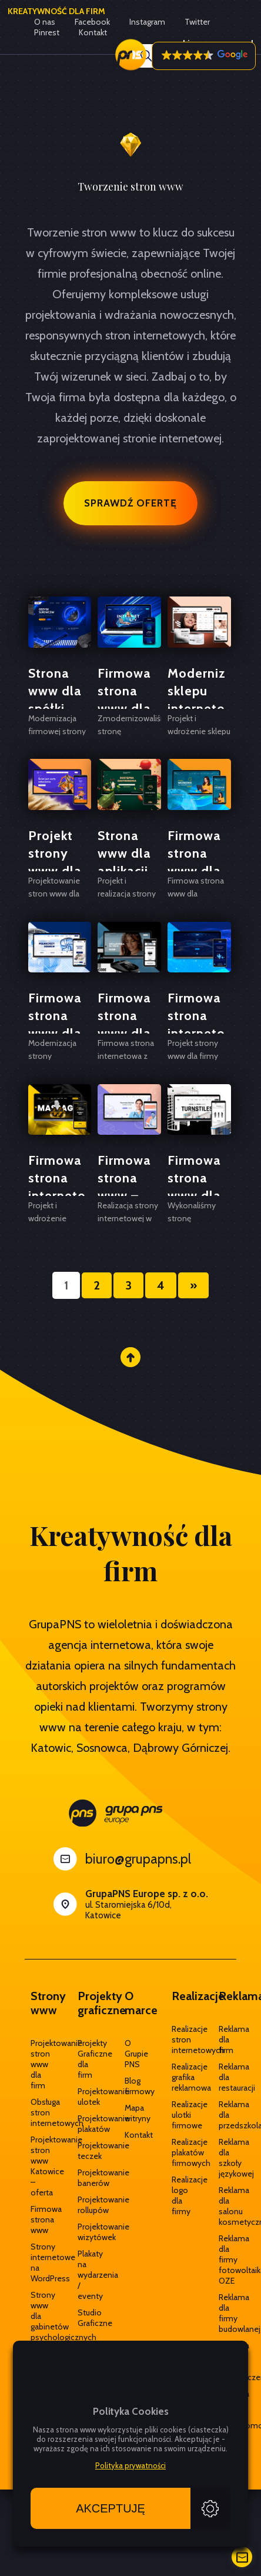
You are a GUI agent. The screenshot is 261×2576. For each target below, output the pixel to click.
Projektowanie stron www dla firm (36, 2064)
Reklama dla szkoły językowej (224, 2158)
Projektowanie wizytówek (83, 2231)
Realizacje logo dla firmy (177, 2195)
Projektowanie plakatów (83, 2123)
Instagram (147, 21)
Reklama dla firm (224, 2039)
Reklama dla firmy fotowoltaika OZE (224, 2259)
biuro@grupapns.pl (138, 1859)
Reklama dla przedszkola (224, 2115)
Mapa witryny (130, 2113)
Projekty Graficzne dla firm (83, 2059)
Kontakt (130, 2135)
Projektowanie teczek (83, 2150)
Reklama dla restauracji (224, 2077)
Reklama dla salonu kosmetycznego (224, 2206)
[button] (204, 56)
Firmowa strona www (36, 2219)
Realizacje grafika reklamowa (177, 2077)
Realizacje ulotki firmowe (177, 2115)
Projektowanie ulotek (83, 2096)
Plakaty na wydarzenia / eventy (83, 2274)
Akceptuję (110, 2508)
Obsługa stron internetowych (36, 2112)
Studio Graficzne (83, 2317)
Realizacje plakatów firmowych (177, 2152)
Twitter (197, 21)
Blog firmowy (130, 2086)
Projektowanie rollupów (83, 2204)
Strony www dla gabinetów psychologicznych (36, 2316)
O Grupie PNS (130, 2054)
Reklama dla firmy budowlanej (224, 2313)
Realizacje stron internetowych (177, 2039)
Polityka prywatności (130, 2465)
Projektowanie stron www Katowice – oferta (36, 2166)
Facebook (92, 21)
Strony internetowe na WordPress (36, 2262)
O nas (44, 21)
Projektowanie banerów (83, 2177)
